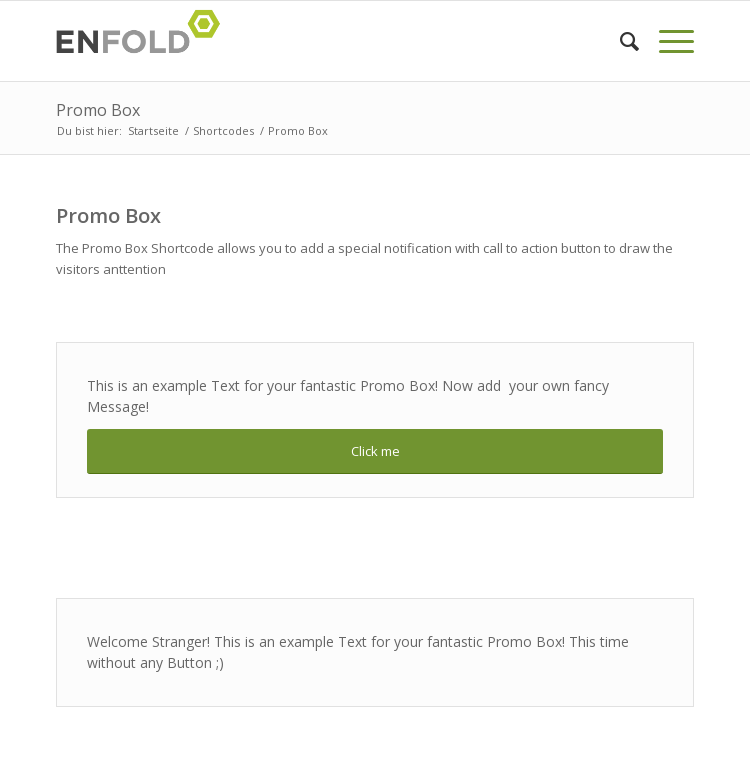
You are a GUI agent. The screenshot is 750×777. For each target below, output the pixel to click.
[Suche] (619, 41)
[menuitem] (619, 41)
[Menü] (666, 41)
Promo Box (98, 110)
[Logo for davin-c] (311, 41)
